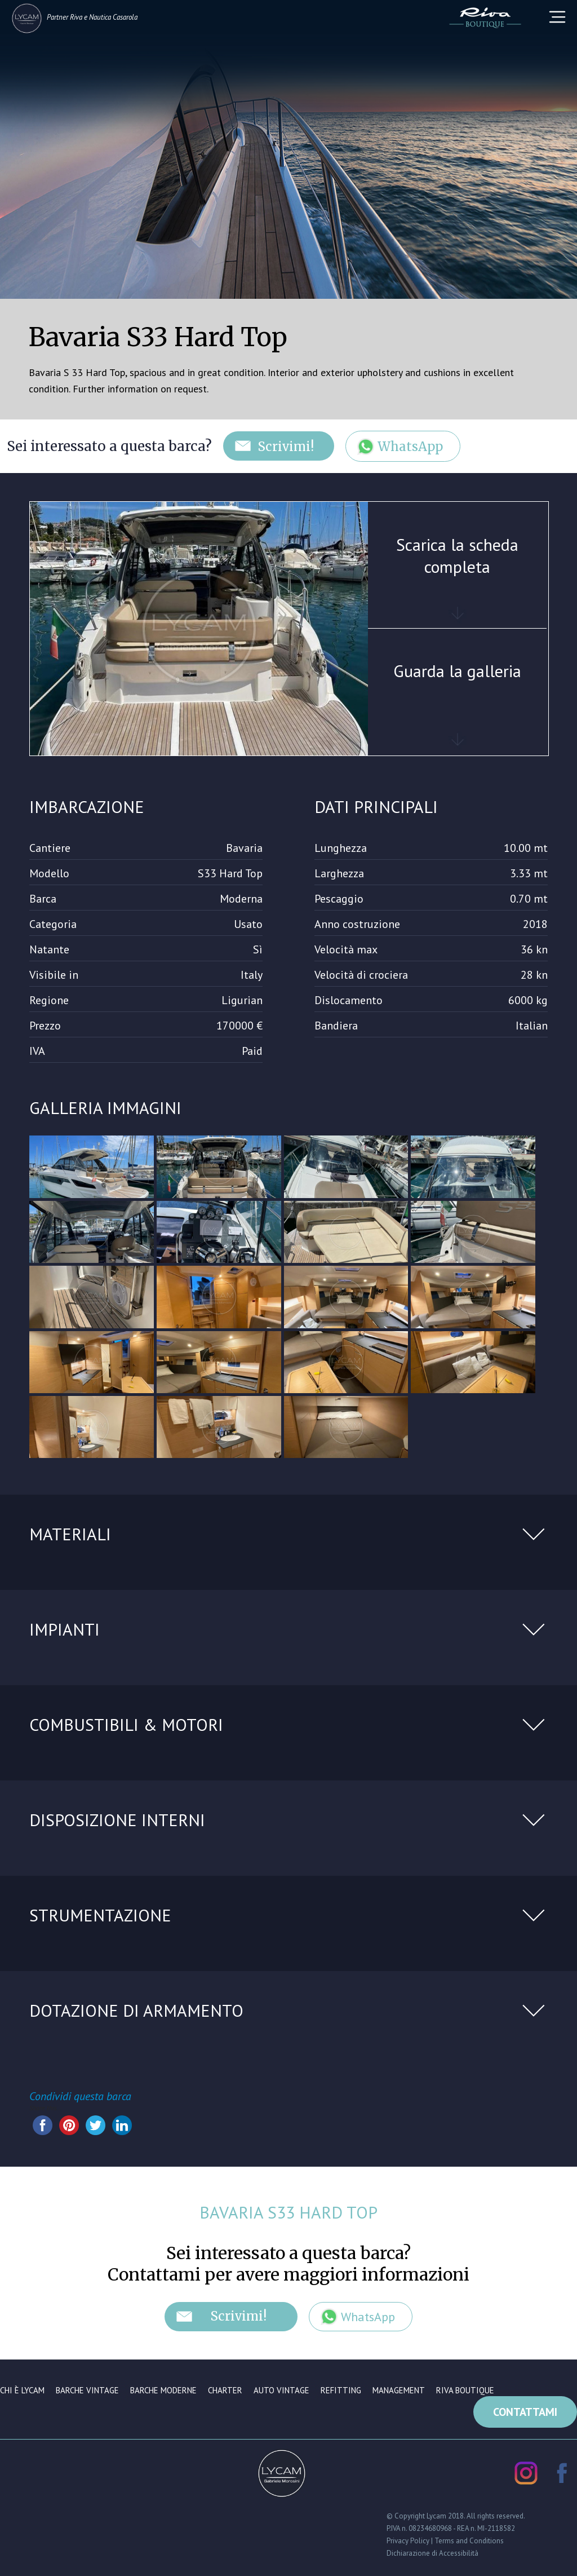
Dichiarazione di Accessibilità (432, 2552)
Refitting (341, 2390)
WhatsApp (410, 446)
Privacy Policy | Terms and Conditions (445, 2540)
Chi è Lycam (22, 2390)
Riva (76, 17)
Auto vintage (281, 2390)
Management (398, 2390)
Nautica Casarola (113, 17)
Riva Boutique (465, 2390)
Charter (225, 2390)
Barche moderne (163, 2390)
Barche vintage (87, 2390)
